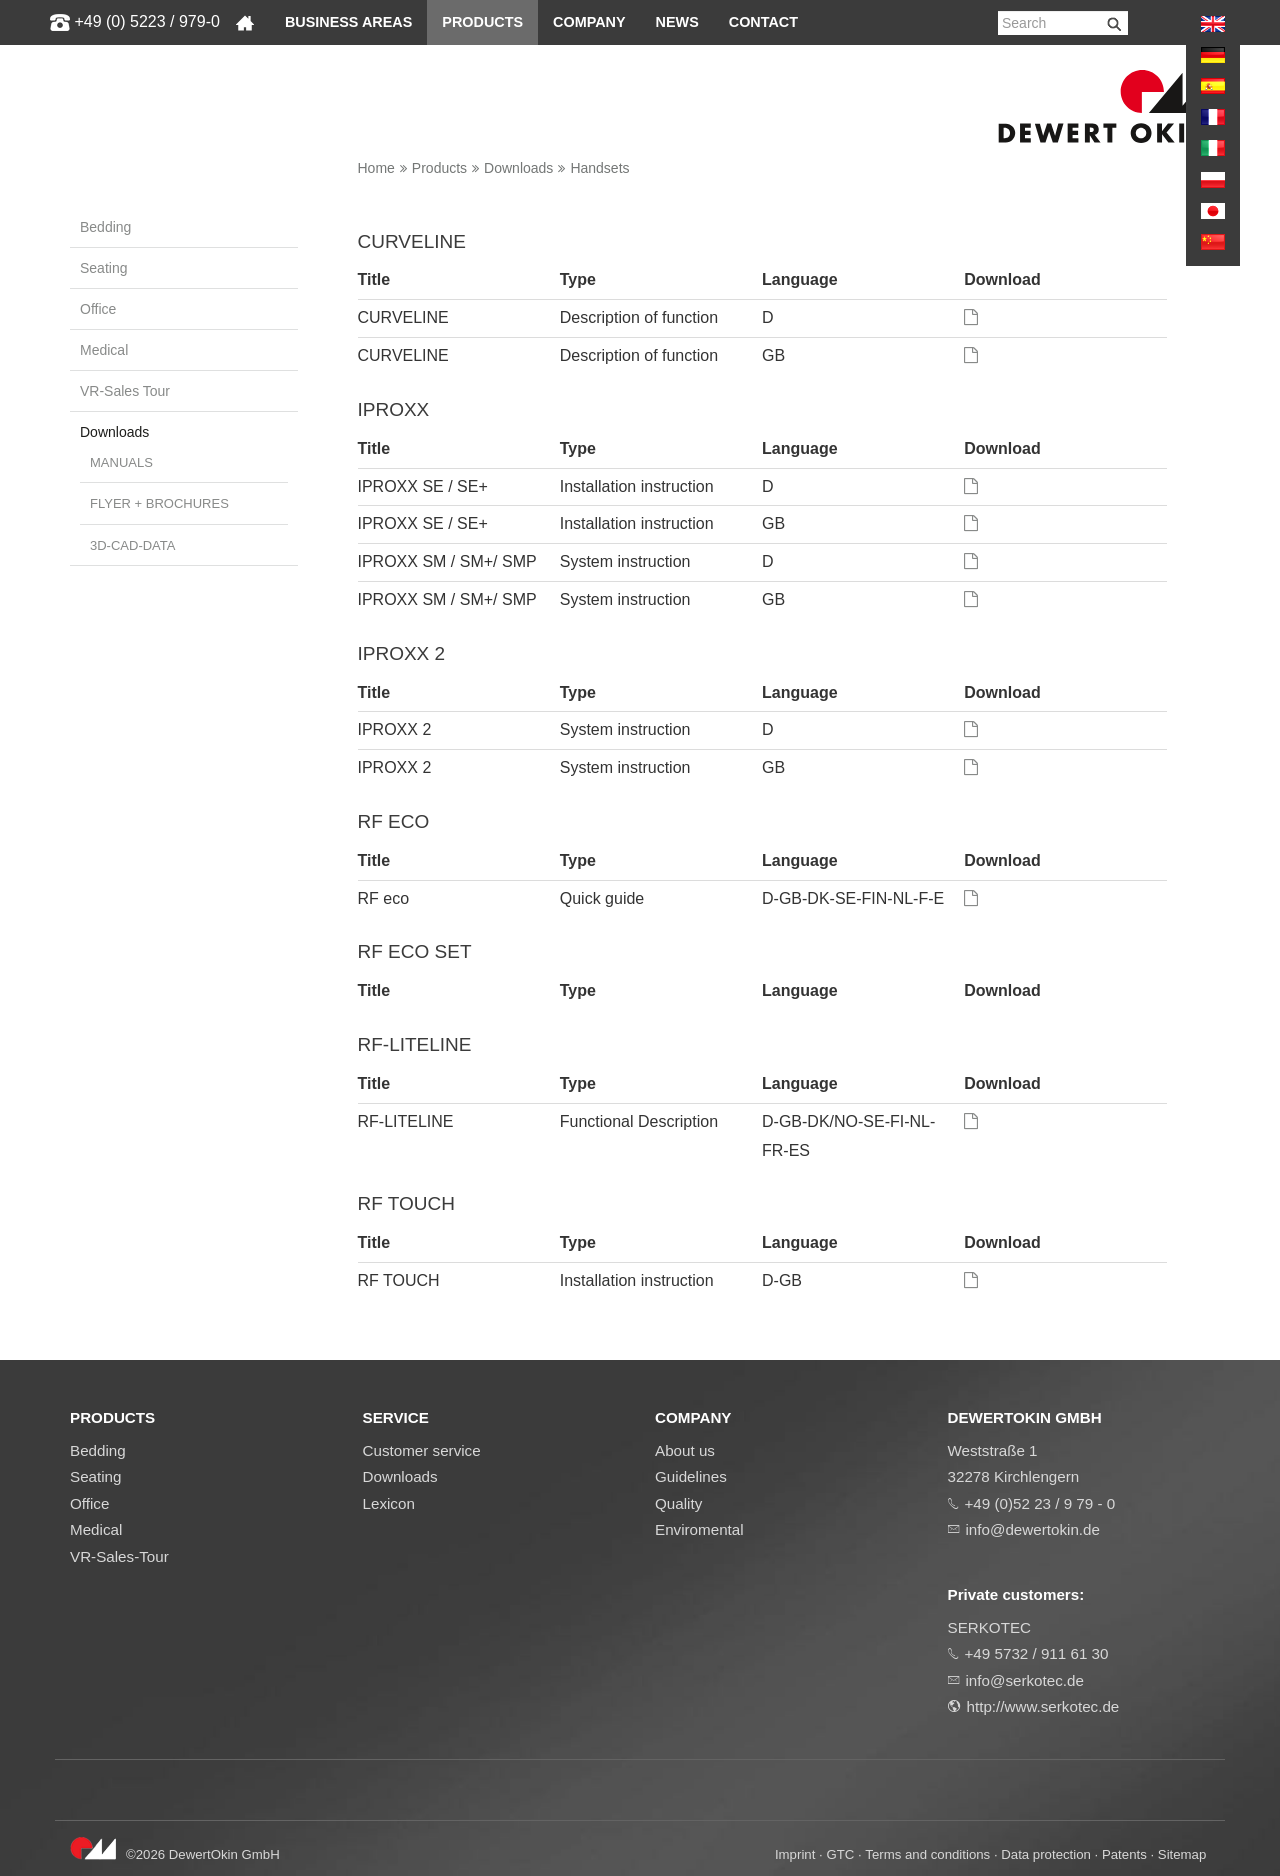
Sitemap (1182, 1854)
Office (98, 309)
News (677, 22)
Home (376, 168)
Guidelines (691, 1476)
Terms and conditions (927, 1854)
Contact (763, 22)
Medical (104, 350)
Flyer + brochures (159, 503)
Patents (1124, 1854)
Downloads (518, 168)
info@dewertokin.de (1033, 1529)
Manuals (121, 462)
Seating (103, 268)
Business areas (348, 22)
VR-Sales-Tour (119, 1556)
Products (482, 22)
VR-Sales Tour (125, 391)
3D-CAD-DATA (132, 545)
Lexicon (389, 1503)
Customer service (422, 1450)
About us (685, 1450)
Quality (678, 1503)
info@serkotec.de (1025, 1680)
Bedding (105, 227)
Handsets (599, 168)
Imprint (795, 1854)
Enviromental (699, 1529)
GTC (840, 1854)
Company (589, 22)
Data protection (1046, 1854)
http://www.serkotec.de (1043, 1706)
